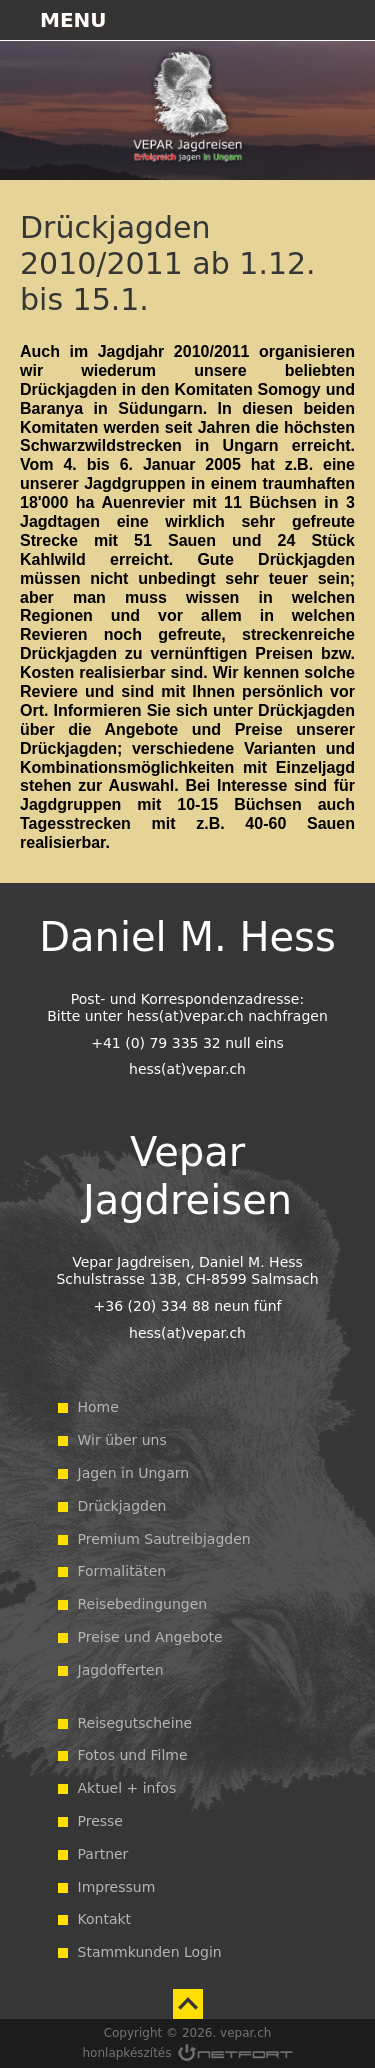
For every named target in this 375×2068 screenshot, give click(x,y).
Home (98, 1407)
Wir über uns (122, 1440)
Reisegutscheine (135, 1723)
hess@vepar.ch (351, 20)
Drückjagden (122, 1506)
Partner (103, 1854)
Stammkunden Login (150, 1952)
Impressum (117, 1887)
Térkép (251, 20)
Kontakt (105, 1919)
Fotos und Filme (133, 1755)
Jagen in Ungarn (134, 1473)
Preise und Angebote (150, 1637)
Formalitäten (122, 1571)
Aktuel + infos (127, 1788)
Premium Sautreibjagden (164, 1539)
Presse (100, 1821)
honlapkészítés (127, 2053)
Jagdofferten (121, 1670)
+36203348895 (301, 20)
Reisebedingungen (143, 1604)
